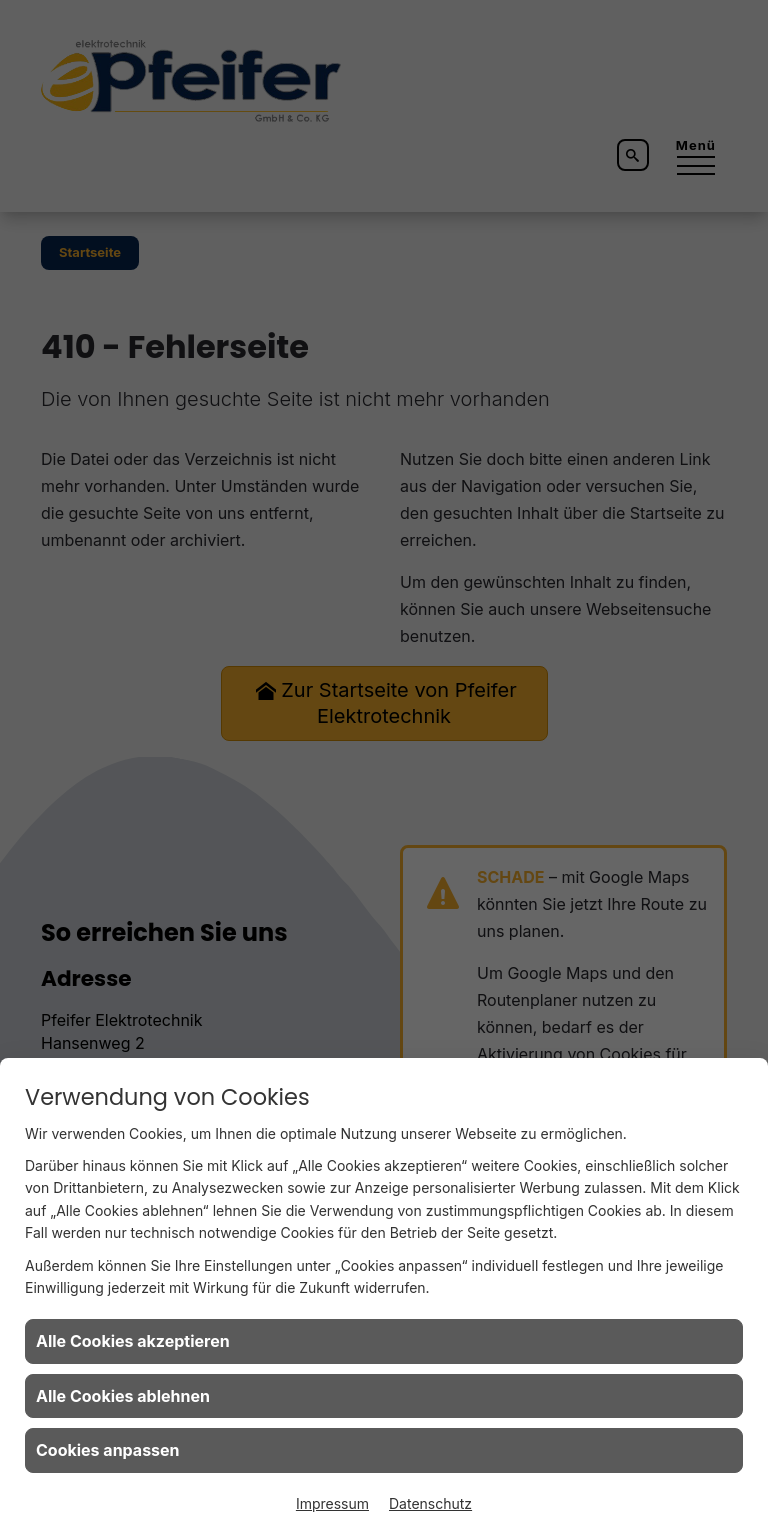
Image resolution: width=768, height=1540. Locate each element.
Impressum (332, 1503)
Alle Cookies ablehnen (123, 1396)
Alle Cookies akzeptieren (133, 1341)
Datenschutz (430, 1503)
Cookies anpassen (108, 1450)
